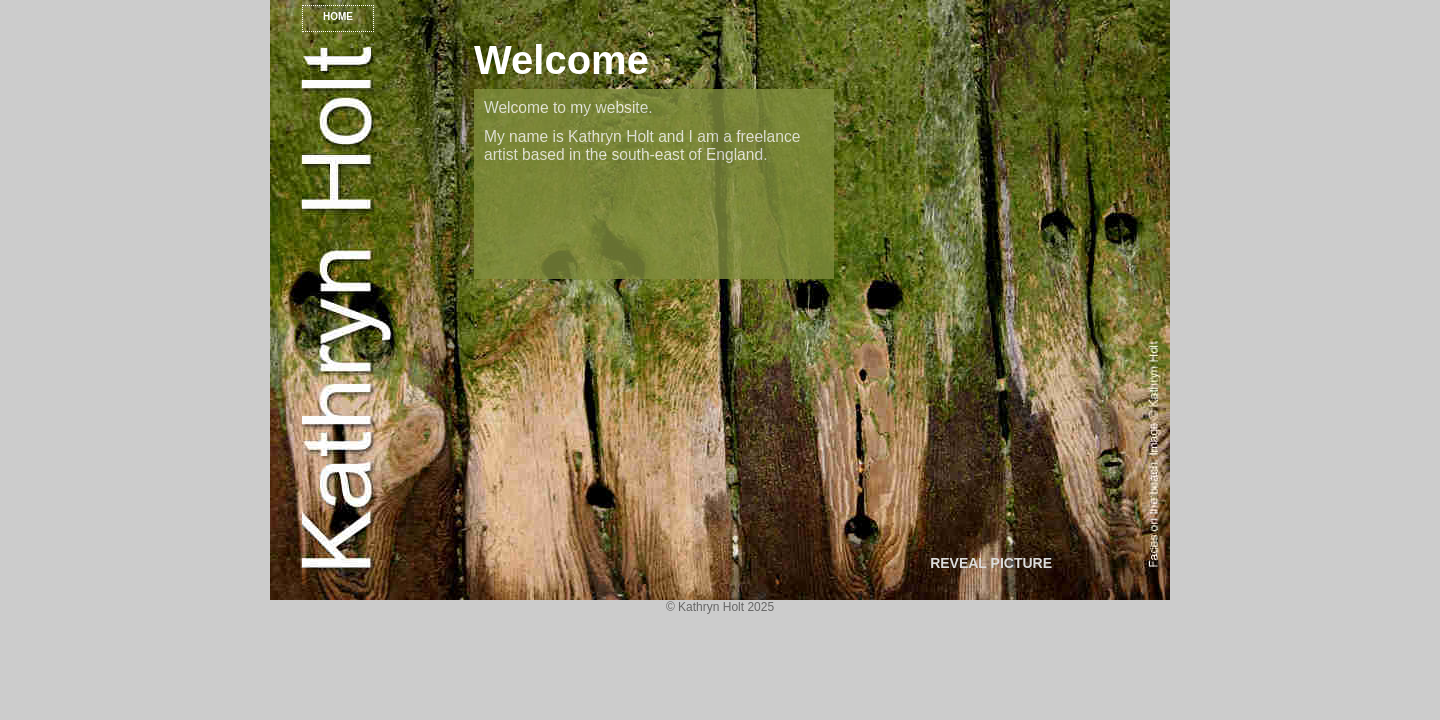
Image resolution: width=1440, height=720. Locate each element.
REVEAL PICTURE (991, 563)
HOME (338, 16)
